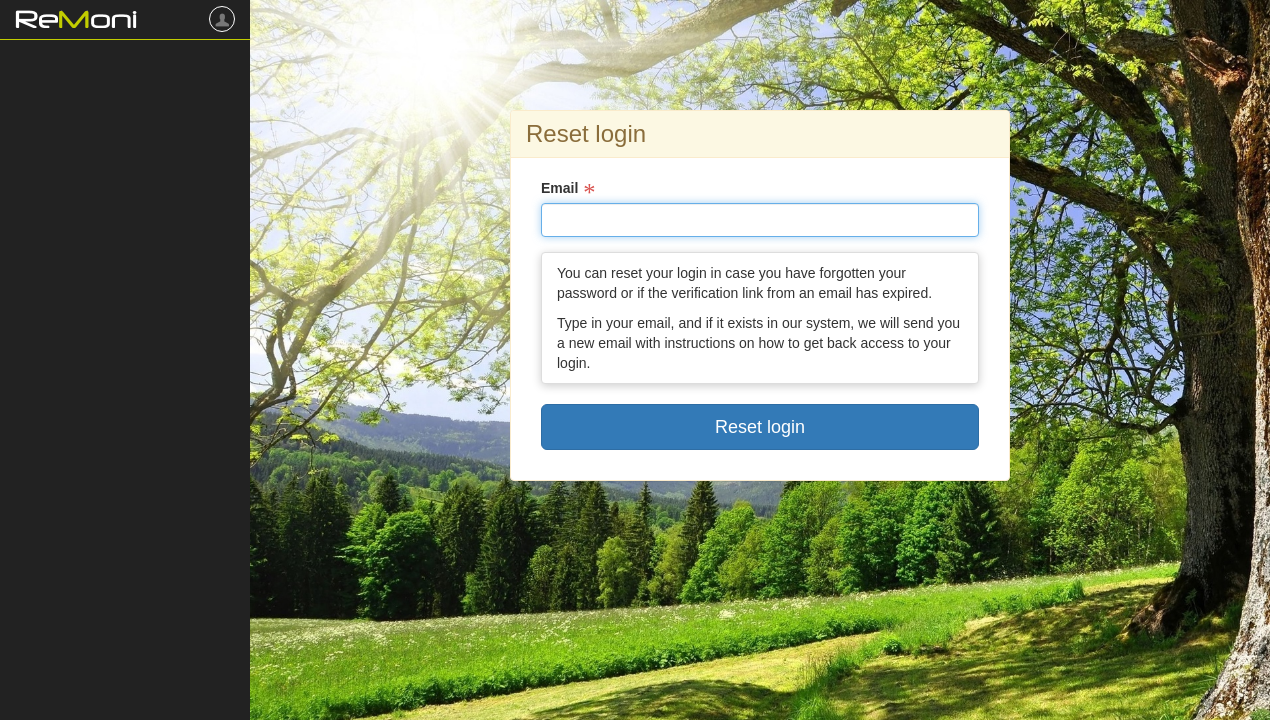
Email (559, 188)
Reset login (760, 427)
